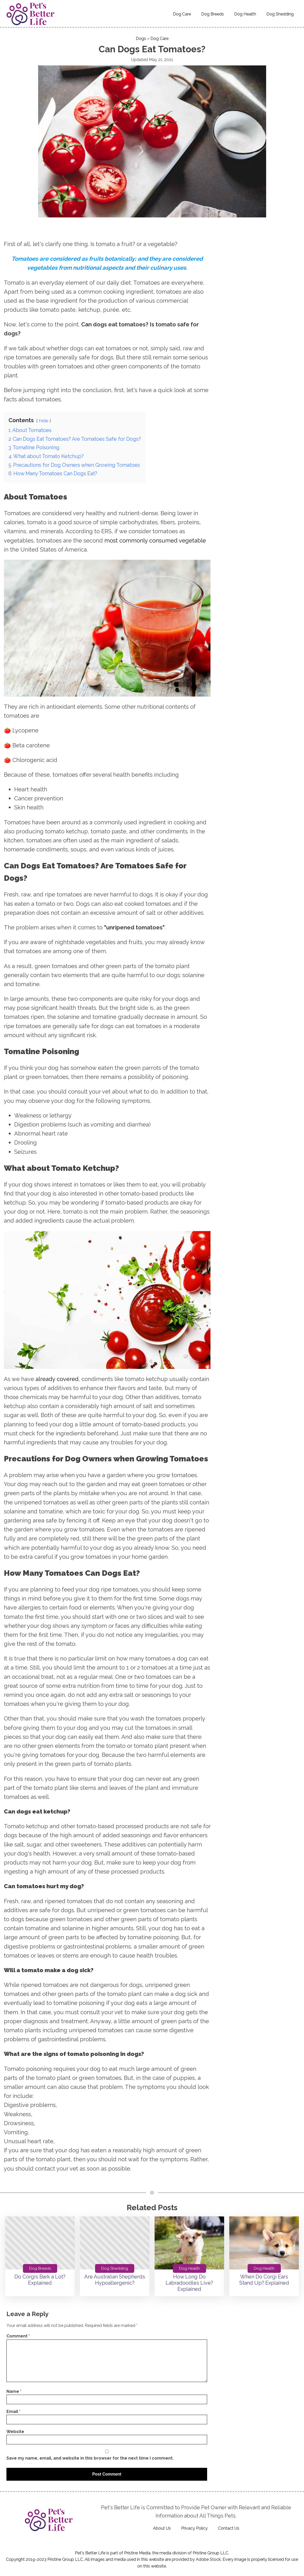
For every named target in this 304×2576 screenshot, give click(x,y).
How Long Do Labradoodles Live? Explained (189, 2283)
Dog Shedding (280, 14)
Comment (18, 2336)
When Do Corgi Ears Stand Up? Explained (264, 2280)
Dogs (141, 38)
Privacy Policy (194, 2528)
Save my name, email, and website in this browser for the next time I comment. (90, 2458)
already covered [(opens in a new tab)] (57, 1379)
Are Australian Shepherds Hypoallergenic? (114, 2280)
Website (15, 2431)
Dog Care (182, 14)
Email (13, 2411)
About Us (162, 2528)
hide (43, 420)
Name (13, 2391)
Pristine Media (137, 2552)
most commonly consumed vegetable (155, 540)
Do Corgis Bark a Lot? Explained (39, 2280)
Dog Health (245, 14)
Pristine (199, 2552)
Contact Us (228, 2528)
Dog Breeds (212, 14)
